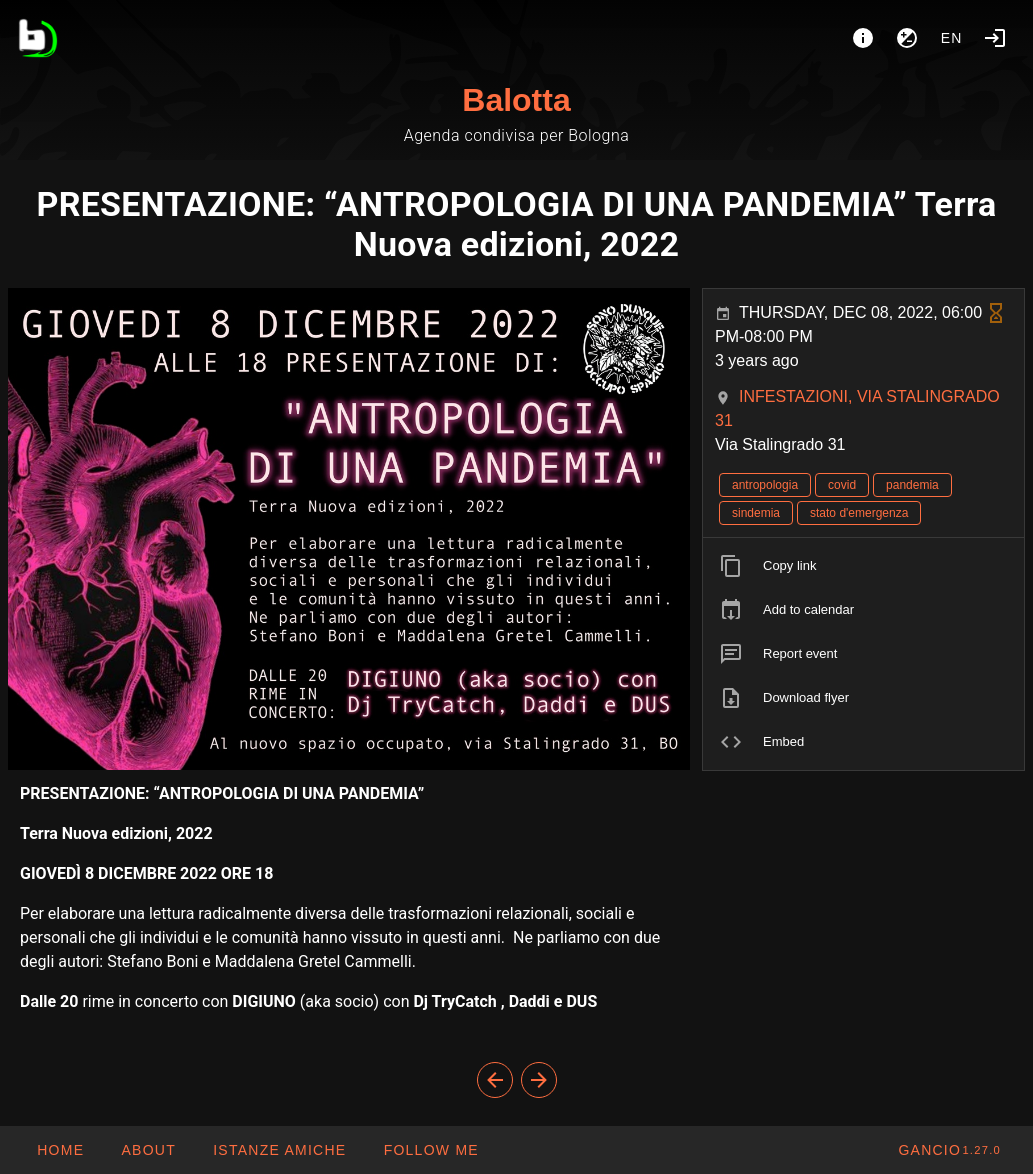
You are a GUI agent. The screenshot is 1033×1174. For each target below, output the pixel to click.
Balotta (516, 100)
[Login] (995, 38)
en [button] (952, 38)
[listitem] (863, 566)
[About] (863, 38)
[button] (279, 1150)
